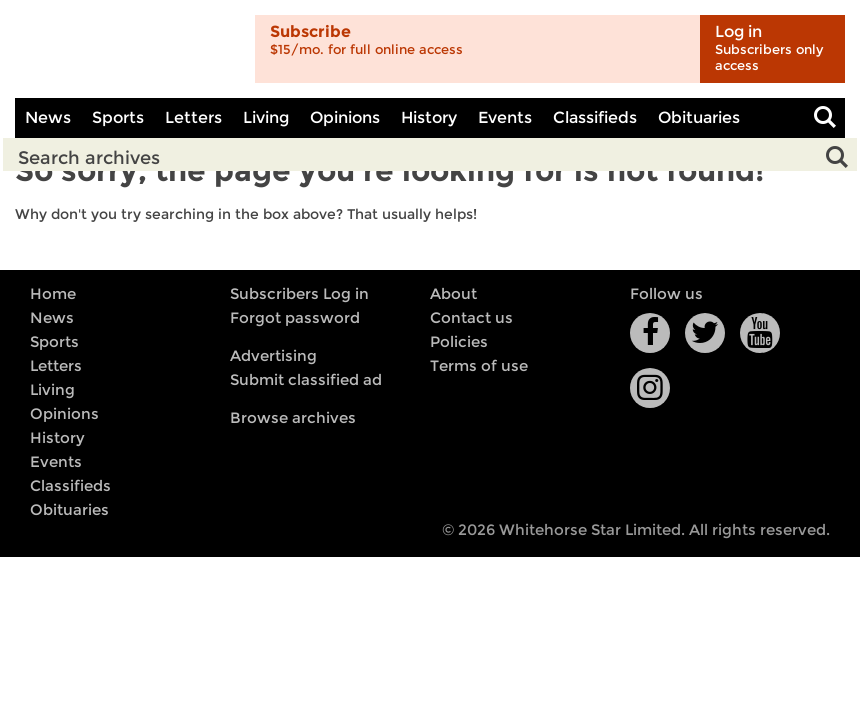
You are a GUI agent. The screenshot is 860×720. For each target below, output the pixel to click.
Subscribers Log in (299, 294)
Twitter (705, 333)
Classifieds (595, 117)
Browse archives (293, 418)
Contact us (471, 318)
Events (505, 117)
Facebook (650, 333)
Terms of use (479, 366)
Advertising (273, 356)
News (48, 117)
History (429, 117)
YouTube (760, 333)
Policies (459, 342)
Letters (193, 117)
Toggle (825, 118)
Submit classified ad (306, 380)
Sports (118, 117)
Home (53, 294)
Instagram (650, 388)
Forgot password (295, 318)
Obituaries (699, 117)
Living (266, 117)
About (453, 294)
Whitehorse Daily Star (127, 49)
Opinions (345, 117)
